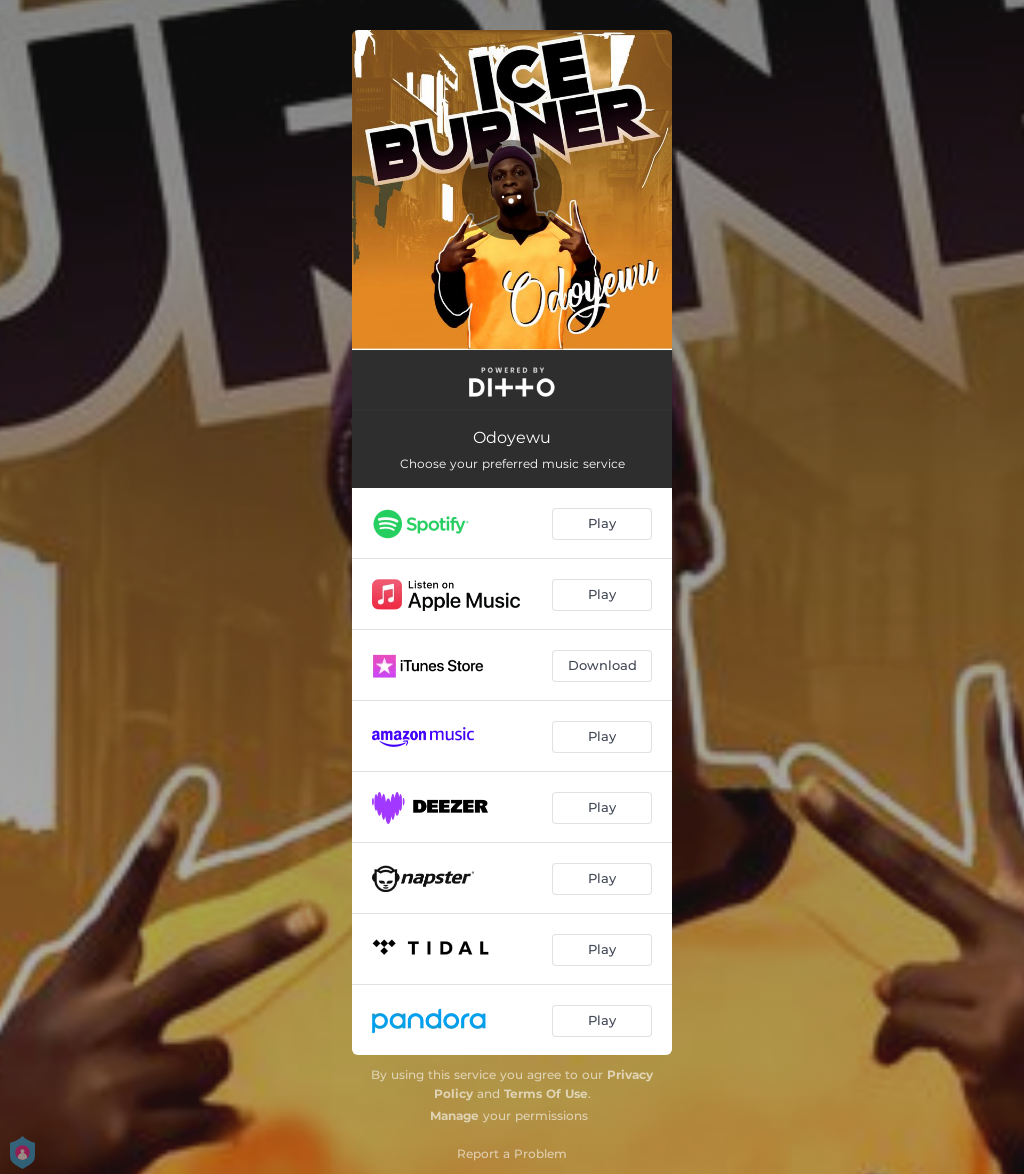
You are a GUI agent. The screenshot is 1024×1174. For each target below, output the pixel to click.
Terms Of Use (546, 1093)
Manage (454, 1115)
